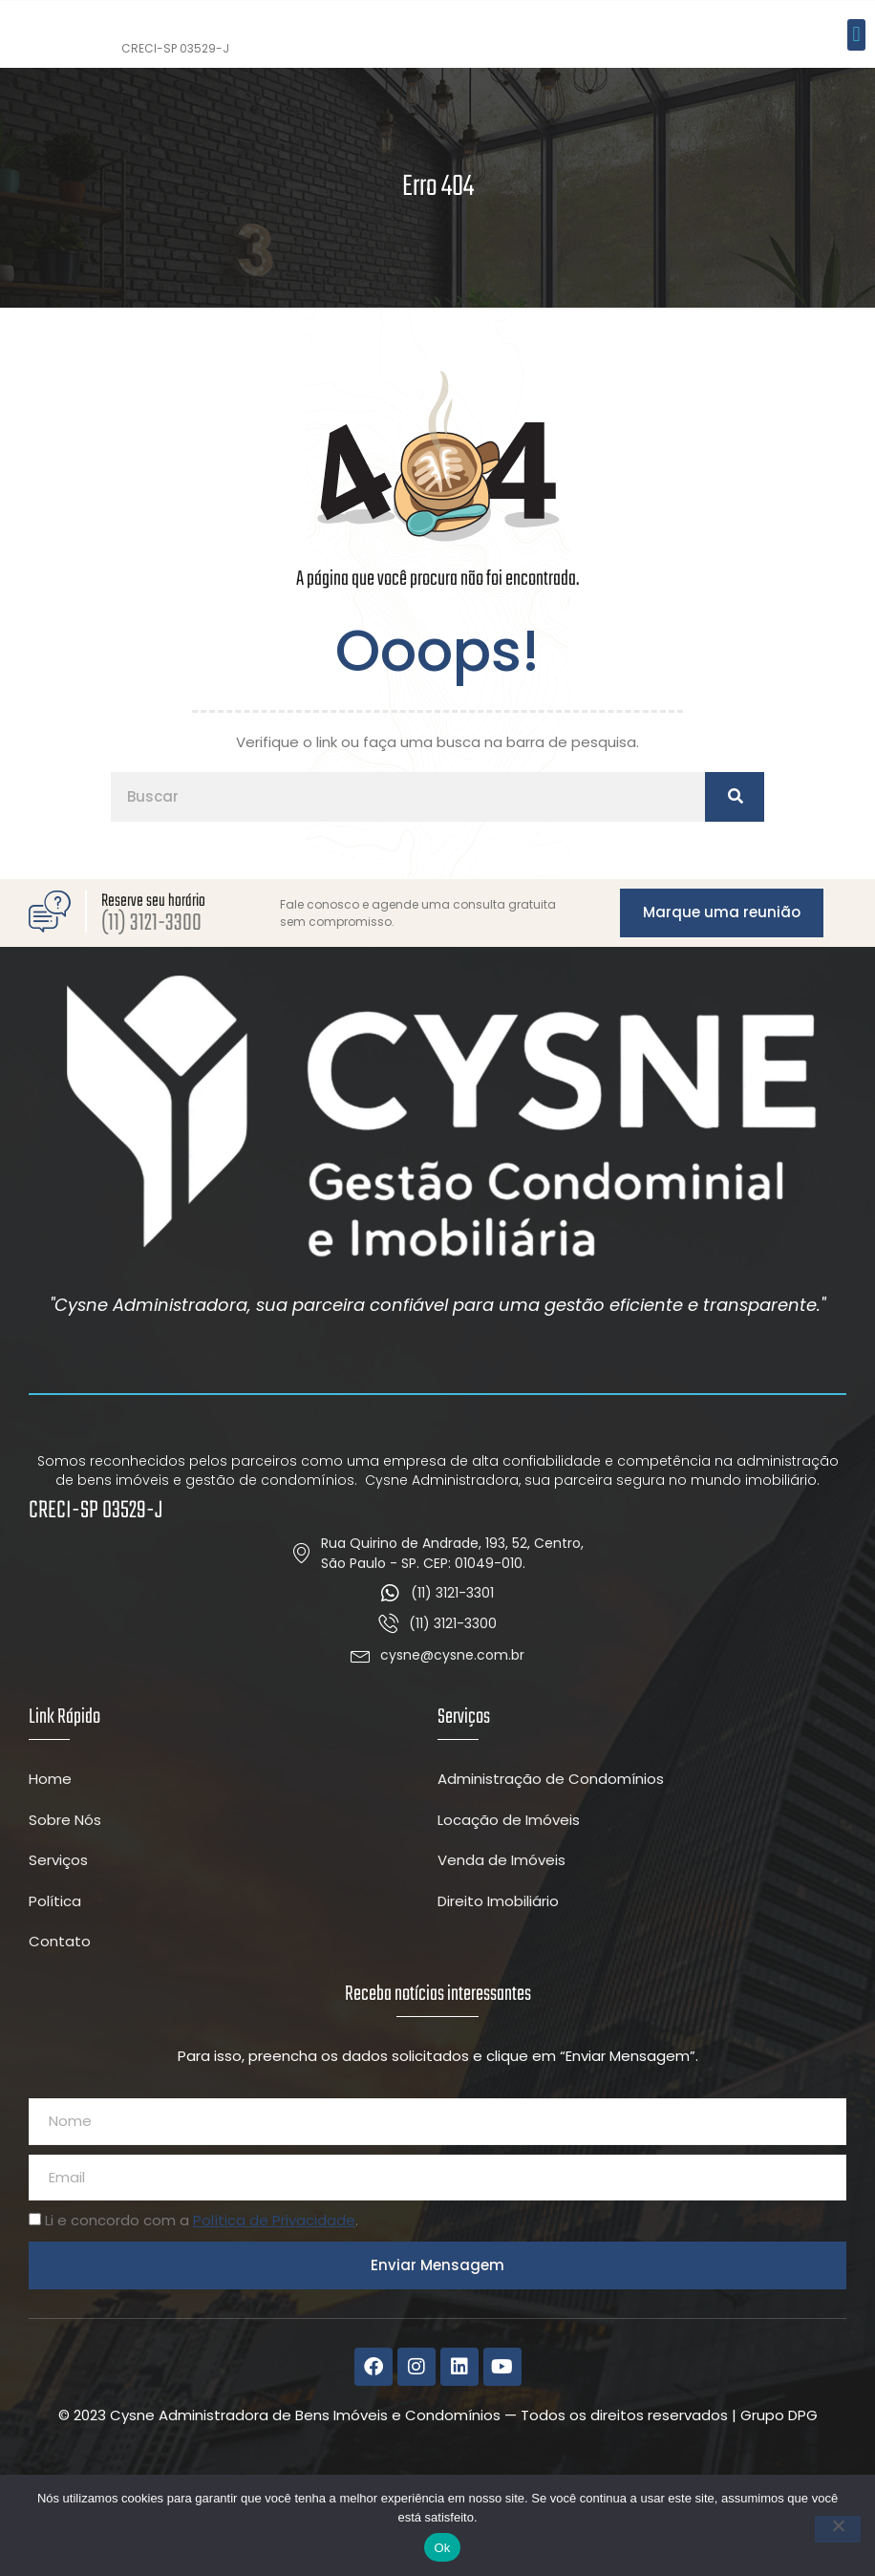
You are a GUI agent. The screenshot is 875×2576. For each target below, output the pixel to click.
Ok (442, 2548)
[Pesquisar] (734, 899)
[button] (856, 84)
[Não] (838, 2529)
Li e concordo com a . (201, 2322)
